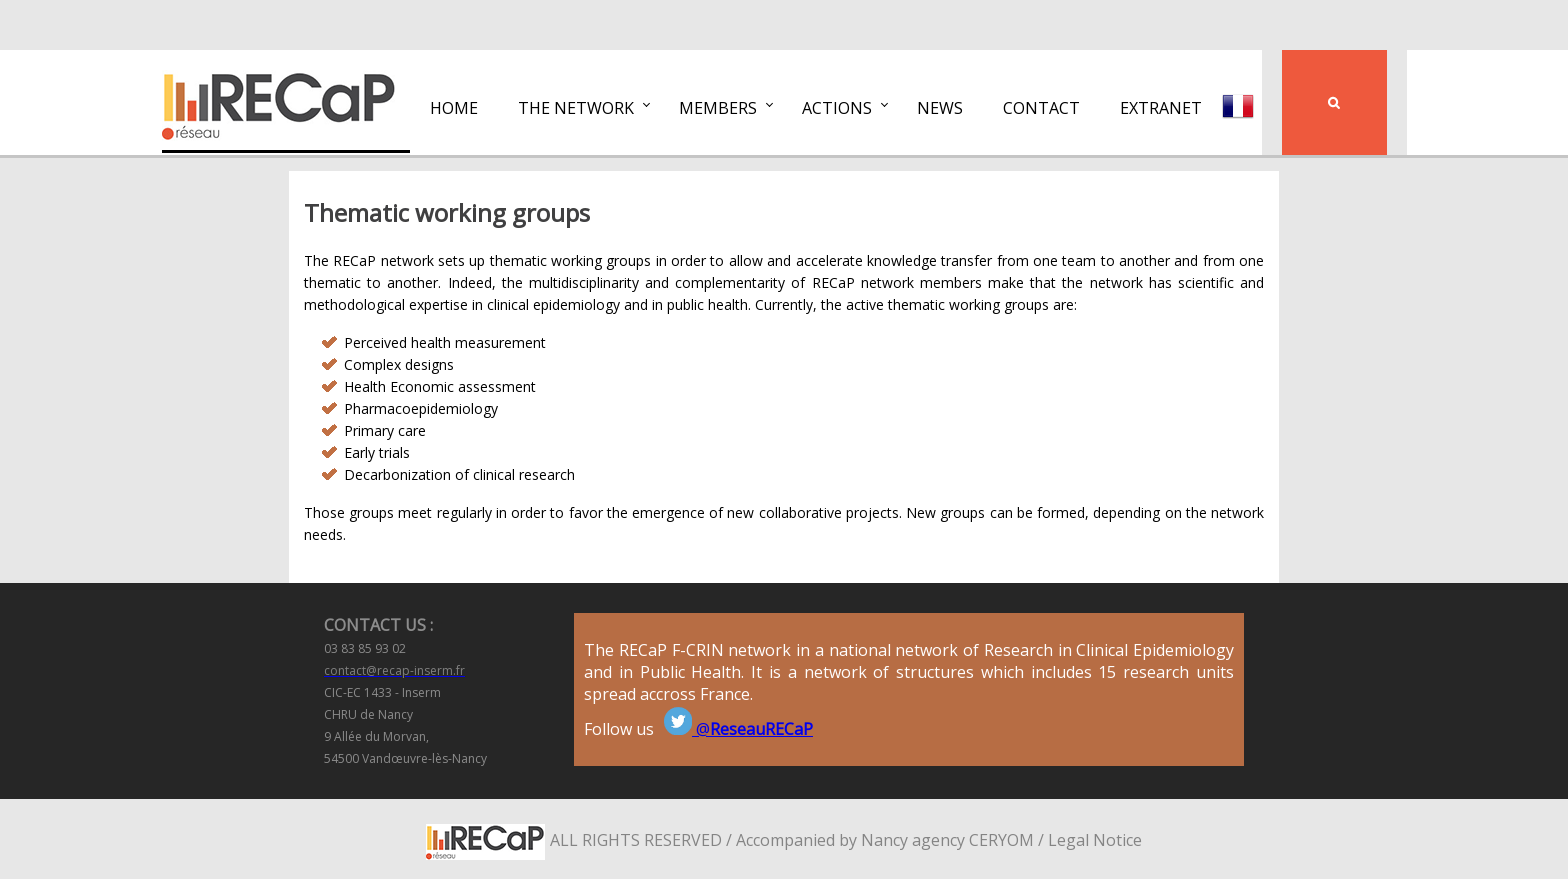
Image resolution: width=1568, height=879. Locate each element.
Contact (1041, 108)
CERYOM (1001, 840)
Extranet (1161, 108)
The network (576, 108)
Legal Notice (1095, 840)
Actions (837, 108)
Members (718, 108)
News (940, 108)
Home (454, 108)
